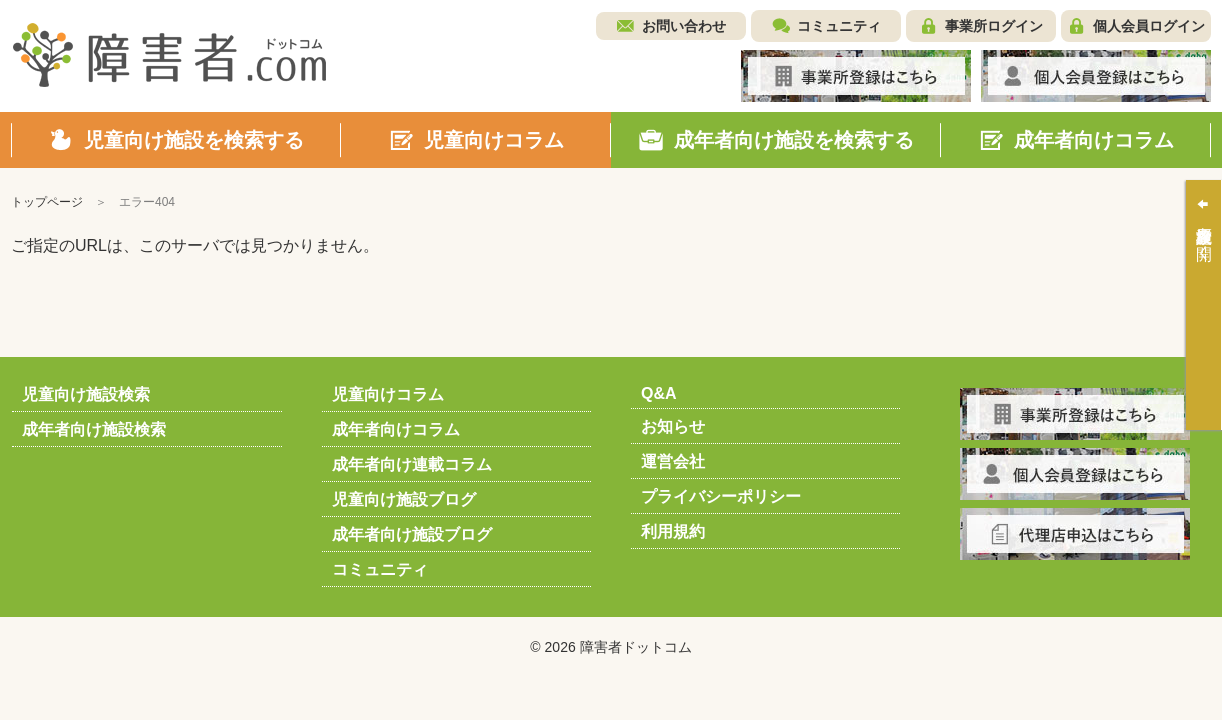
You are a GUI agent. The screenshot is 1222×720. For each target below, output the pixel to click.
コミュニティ (839, 26)
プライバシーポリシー (721, 496)
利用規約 (673, 531)
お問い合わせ (684, 26)
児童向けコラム (388, 394)
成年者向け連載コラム (412, 464)
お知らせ (673, 426)
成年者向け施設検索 (94, 429)
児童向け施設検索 (86, 394)
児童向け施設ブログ (404, 499)
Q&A (659, 393)
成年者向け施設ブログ (412, 534)
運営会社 (673, 461)
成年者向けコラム (396, 429)
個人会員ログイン (1149, 26)
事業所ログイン (994, 26)
